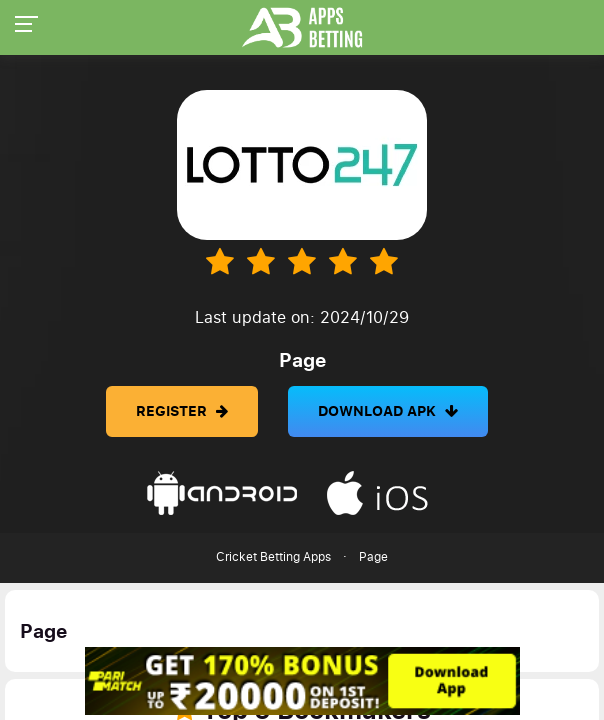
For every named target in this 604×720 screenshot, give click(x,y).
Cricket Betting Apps (273, 557)
